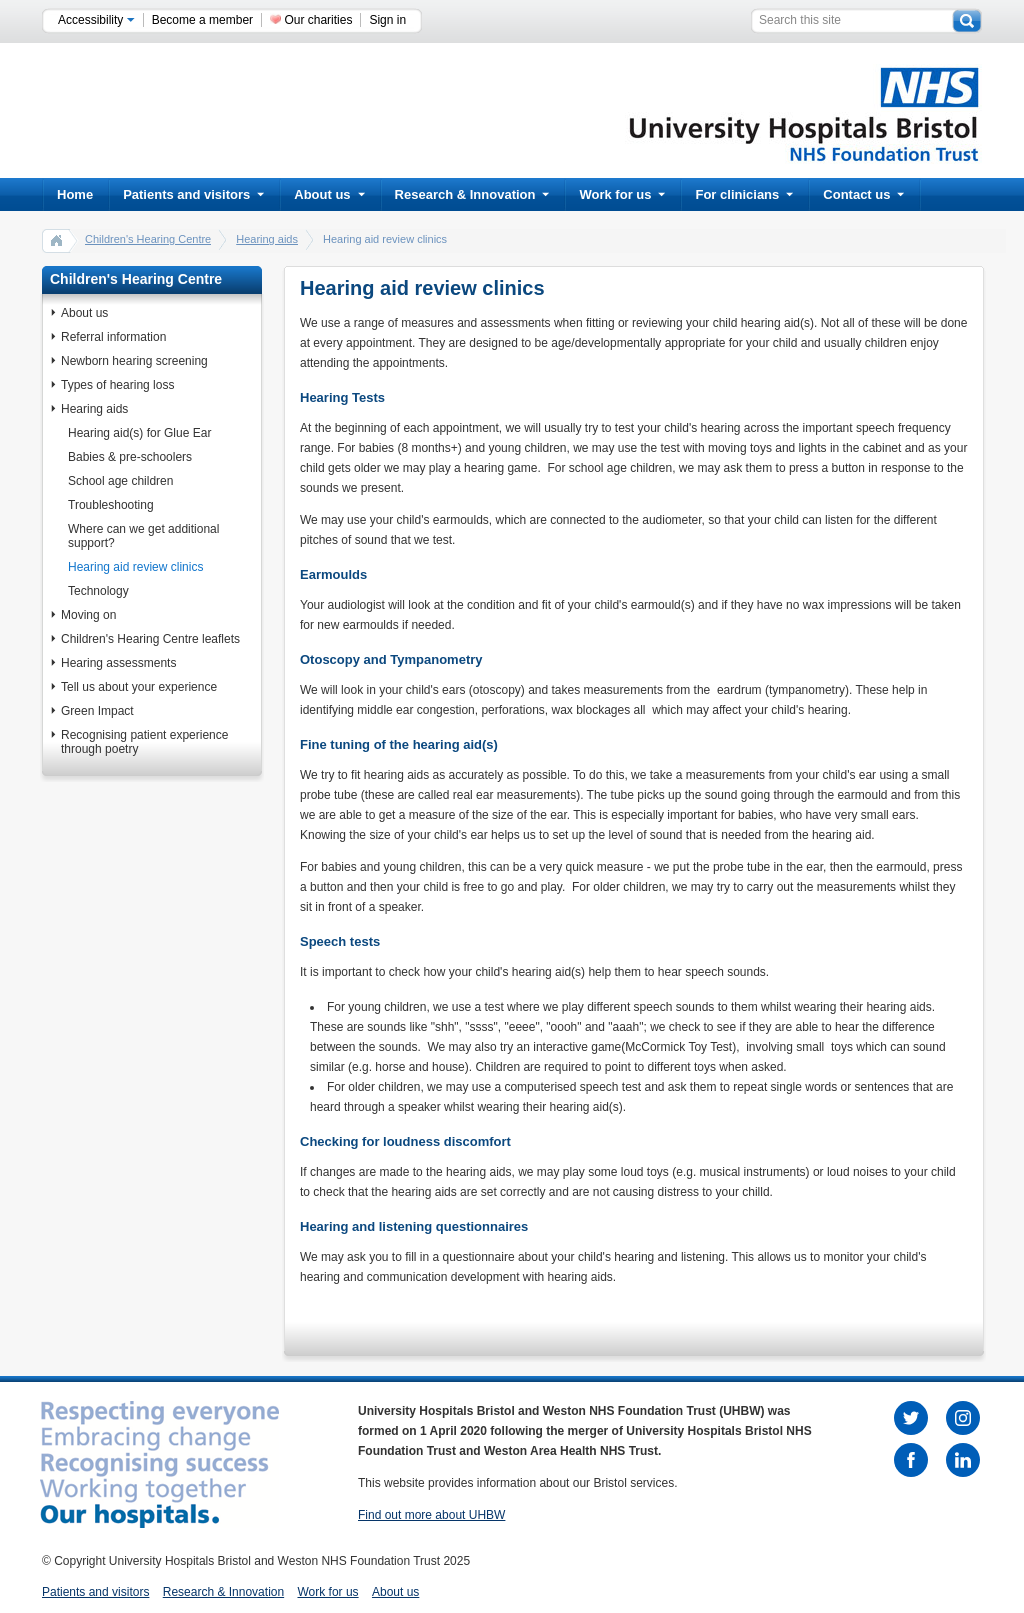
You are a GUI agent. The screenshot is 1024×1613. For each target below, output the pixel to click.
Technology (98, 591)
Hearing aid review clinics (135, 567)
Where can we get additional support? (143, 536)
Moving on (88, 615)
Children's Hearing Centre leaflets (150, 639)
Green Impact (97, 711)
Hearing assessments (118, 663)
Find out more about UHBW (431, 1515)
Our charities (318, 20)
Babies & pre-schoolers (130, 457)
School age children (120, 481)
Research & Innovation (472, 194)
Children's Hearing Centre (148, 239)
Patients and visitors (193, 194)
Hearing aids (267, 239)
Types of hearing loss (117, 385)
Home (75, 194)
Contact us (863, 194)
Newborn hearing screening (134, 361)
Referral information (113, 337)
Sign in (387, 20)
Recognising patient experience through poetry (144, 742)
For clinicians (744, 194)
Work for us (622, 194)
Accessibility (96, 20)
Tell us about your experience (139, 687)
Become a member (202, 20)
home (57, 240)
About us (329, 194)
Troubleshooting (111, 505)
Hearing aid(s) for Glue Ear (139, 433)
